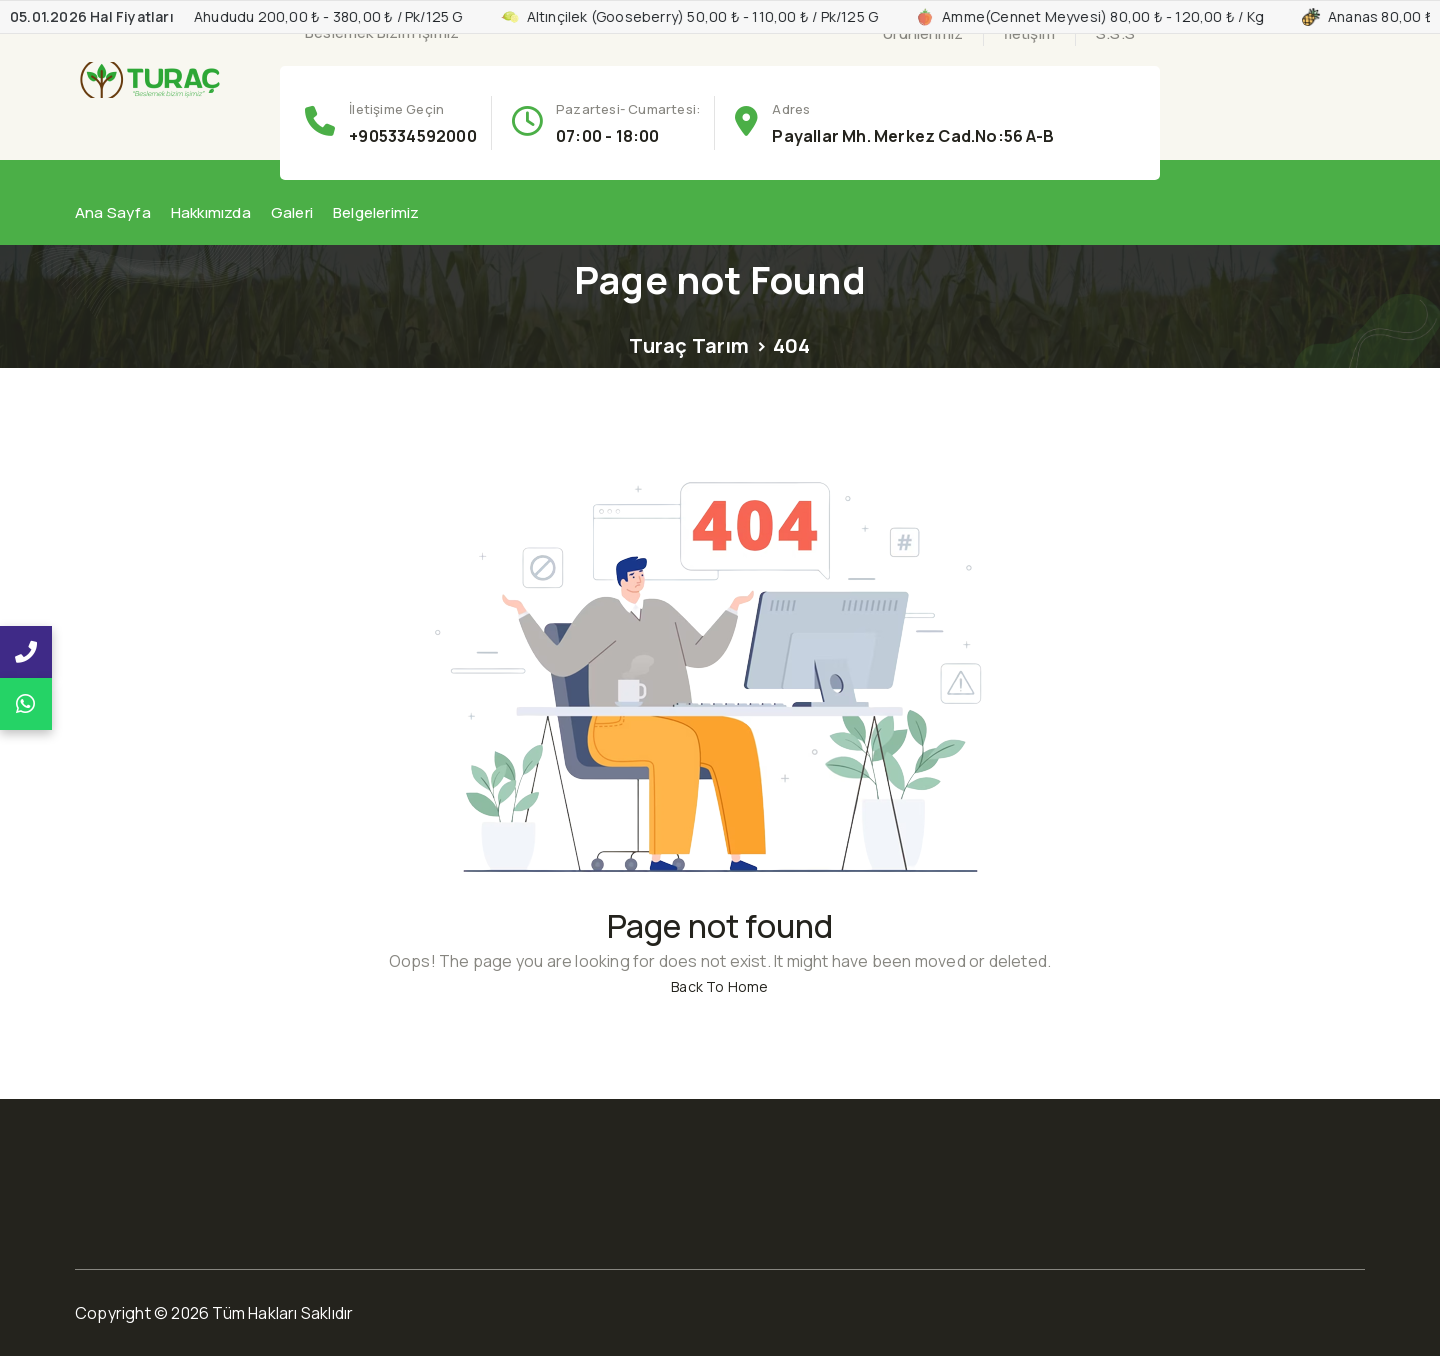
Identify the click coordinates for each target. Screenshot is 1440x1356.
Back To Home (719, 986)
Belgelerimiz (376, 212)
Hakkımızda (211, 212)
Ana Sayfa (113, 212)
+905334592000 (413, 136)
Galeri (292, 212)
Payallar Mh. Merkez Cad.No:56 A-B (913, 136)
